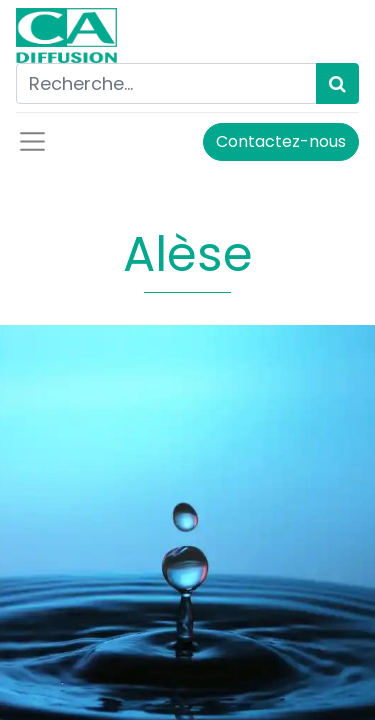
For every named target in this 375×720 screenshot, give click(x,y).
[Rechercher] (337, 83)
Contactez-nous (281, 141)
